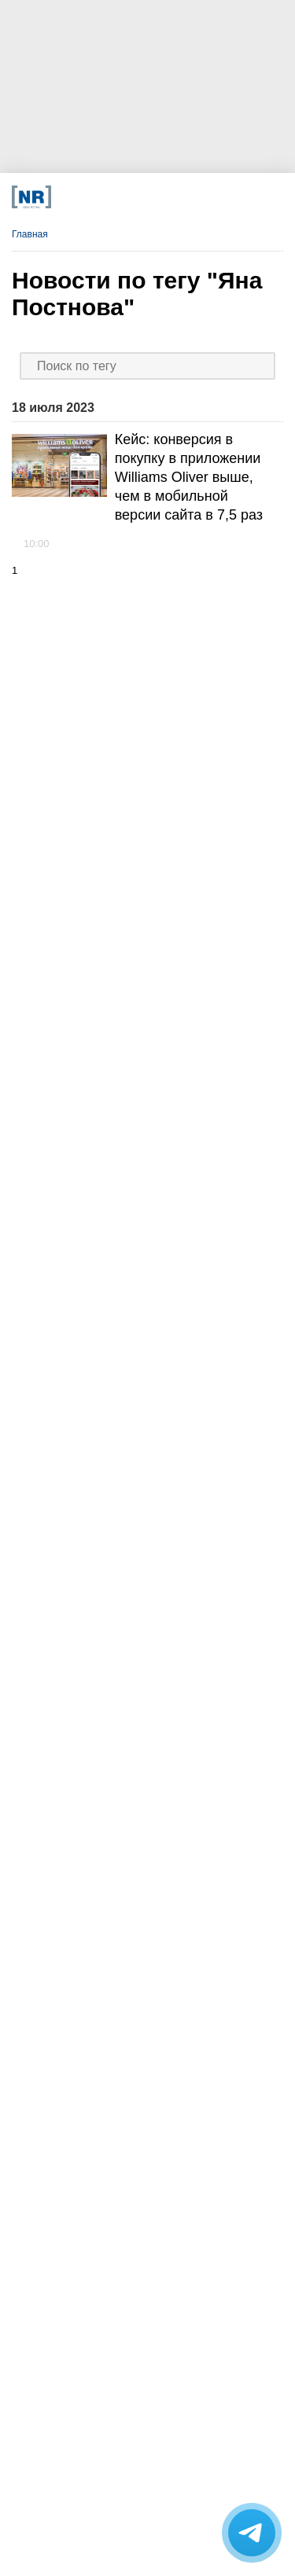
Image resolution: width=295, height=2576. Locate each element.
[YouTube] (155, 197)
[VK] (98, 197)
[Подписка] (212, 197)
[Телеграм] (69, 197)
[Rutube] (184, 197)
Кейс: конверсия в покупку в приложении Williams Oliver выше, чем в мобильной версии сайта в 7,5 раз (189, 477)
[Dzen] (126, 197)
